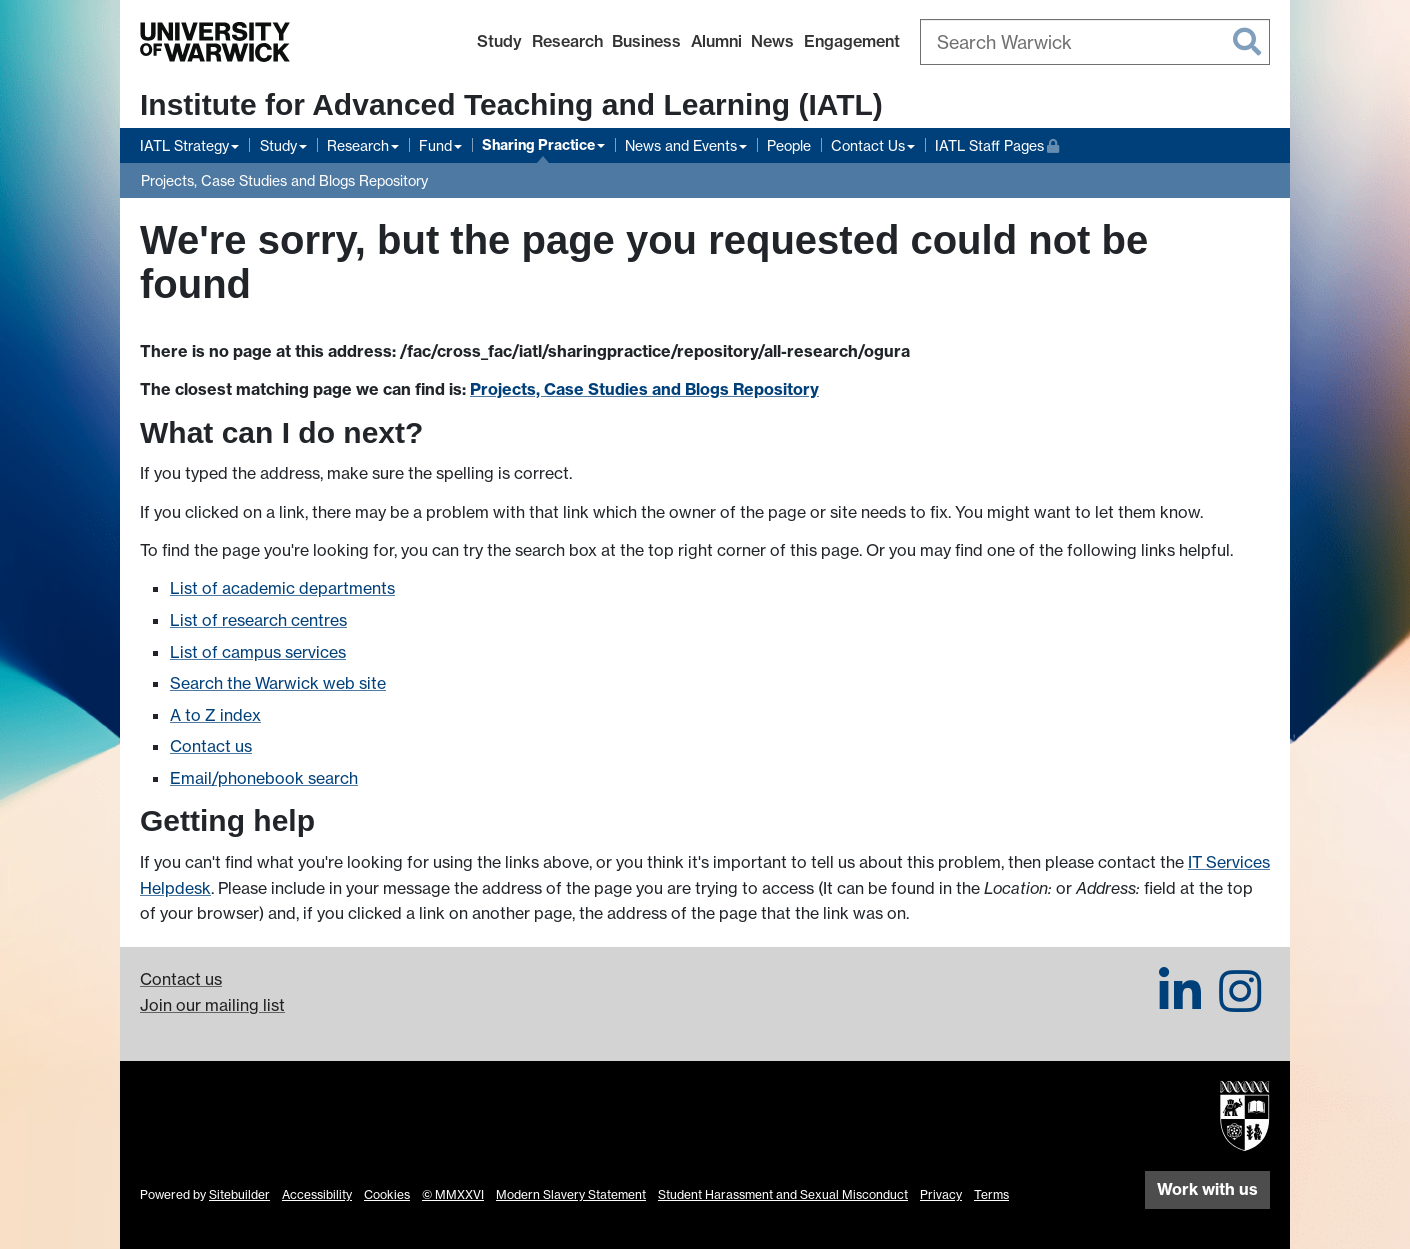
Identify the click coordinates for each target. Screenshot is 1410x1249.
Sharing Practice (538, 145)
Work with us (1207, 1189)
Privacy (941, 1194)
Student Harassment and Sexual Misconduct (783, 1194)
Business (646, 41)
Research (567, 41)
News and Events (681, 145)
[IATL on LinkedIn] (1180, 1003)
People (789, 145)
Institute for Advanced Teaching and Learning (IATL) (511, 104)
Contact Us (868, 145)
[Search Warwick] (1095, 42)
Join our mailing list (212, 1005)
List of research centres (258, 620)
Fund (435, 145)
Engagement (852, 41)
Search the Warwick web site (278, 683)
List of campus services (258, 652)
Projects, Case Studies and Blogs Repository (284, 180)
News (772, 41)
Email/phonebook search (264, 778)
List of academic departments (282, 588)
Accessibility (317, 1194)
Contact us (211, 746)
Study (499, 41)
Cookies (387, 1194)
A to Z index (215, 715)
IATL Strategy (184, 145)
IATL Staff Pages (997, 143)
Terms (991, 1194)
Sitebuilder (239, 1194)
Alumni (716, 41)
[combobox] (1095, 42)
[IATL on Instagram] (1240, 1003)
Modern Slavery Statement (571, 1194)
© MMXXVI (453, 1194)
